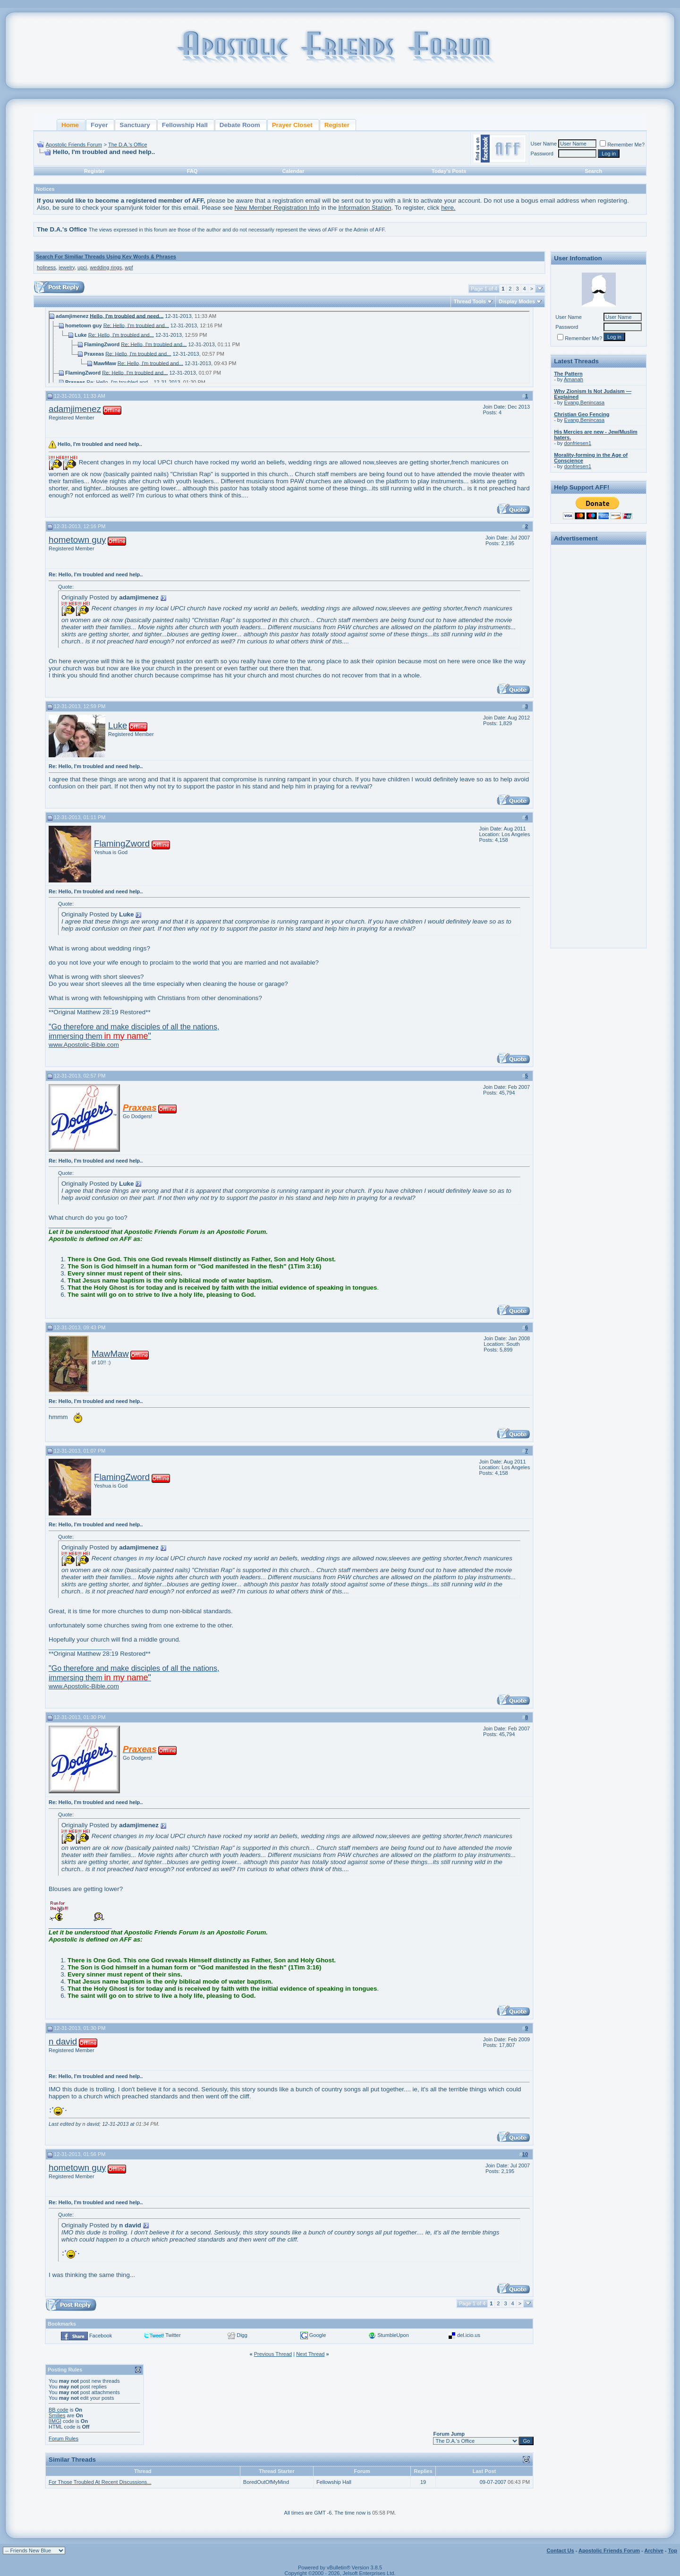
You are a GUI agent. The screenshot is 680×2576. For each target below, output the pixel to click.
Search (593, 171)
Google (317, 2335)
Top (672, 2550)
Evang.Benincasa (584, 402)
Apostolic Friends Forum (74, 144)
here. (448, 207)
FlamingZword (122, 843)
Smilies (57, 2415)
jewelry (66, 267)
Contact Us (560, 2550)
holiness (46, 267)
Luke (117, 725)
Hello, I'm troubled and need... (126, 315)
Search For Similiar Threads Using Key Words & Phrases (106, 256)
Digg (242, 2335)
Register (94, 171)
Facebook (100, 2335)
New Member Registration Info (277, 207)
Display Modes (517, 301)
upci (82, 267)
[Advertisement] (598, 689)
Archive (654, 2550)
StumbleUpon (393, 2335)
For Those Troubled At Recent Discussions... (100, 2482)
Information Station (365, 207)
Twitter (172, 2335)
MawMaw (110, 1354)
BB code (58, 2410)
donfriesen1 (578, 443)
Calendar (293, 171)
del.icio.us (468, 2335)
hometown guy (77, 540)
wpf (129, 267)
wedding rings (106, 267)
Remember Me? (622, 144)
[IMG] (55, 2421)
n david (63, 2041)
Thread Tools (470, 301)
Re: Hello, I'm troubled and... (136, 325)
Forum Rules (63, 2438)
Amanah (573, 379)
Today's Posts (449, 171)
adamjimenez (75, 409)
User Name (544, 143)
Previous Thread (273, 2354)
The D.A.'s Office (127, 144)
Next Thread (310, 2354)
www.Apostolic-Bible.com (134, 1036)
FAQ (192, 171)
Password (542, 153)
